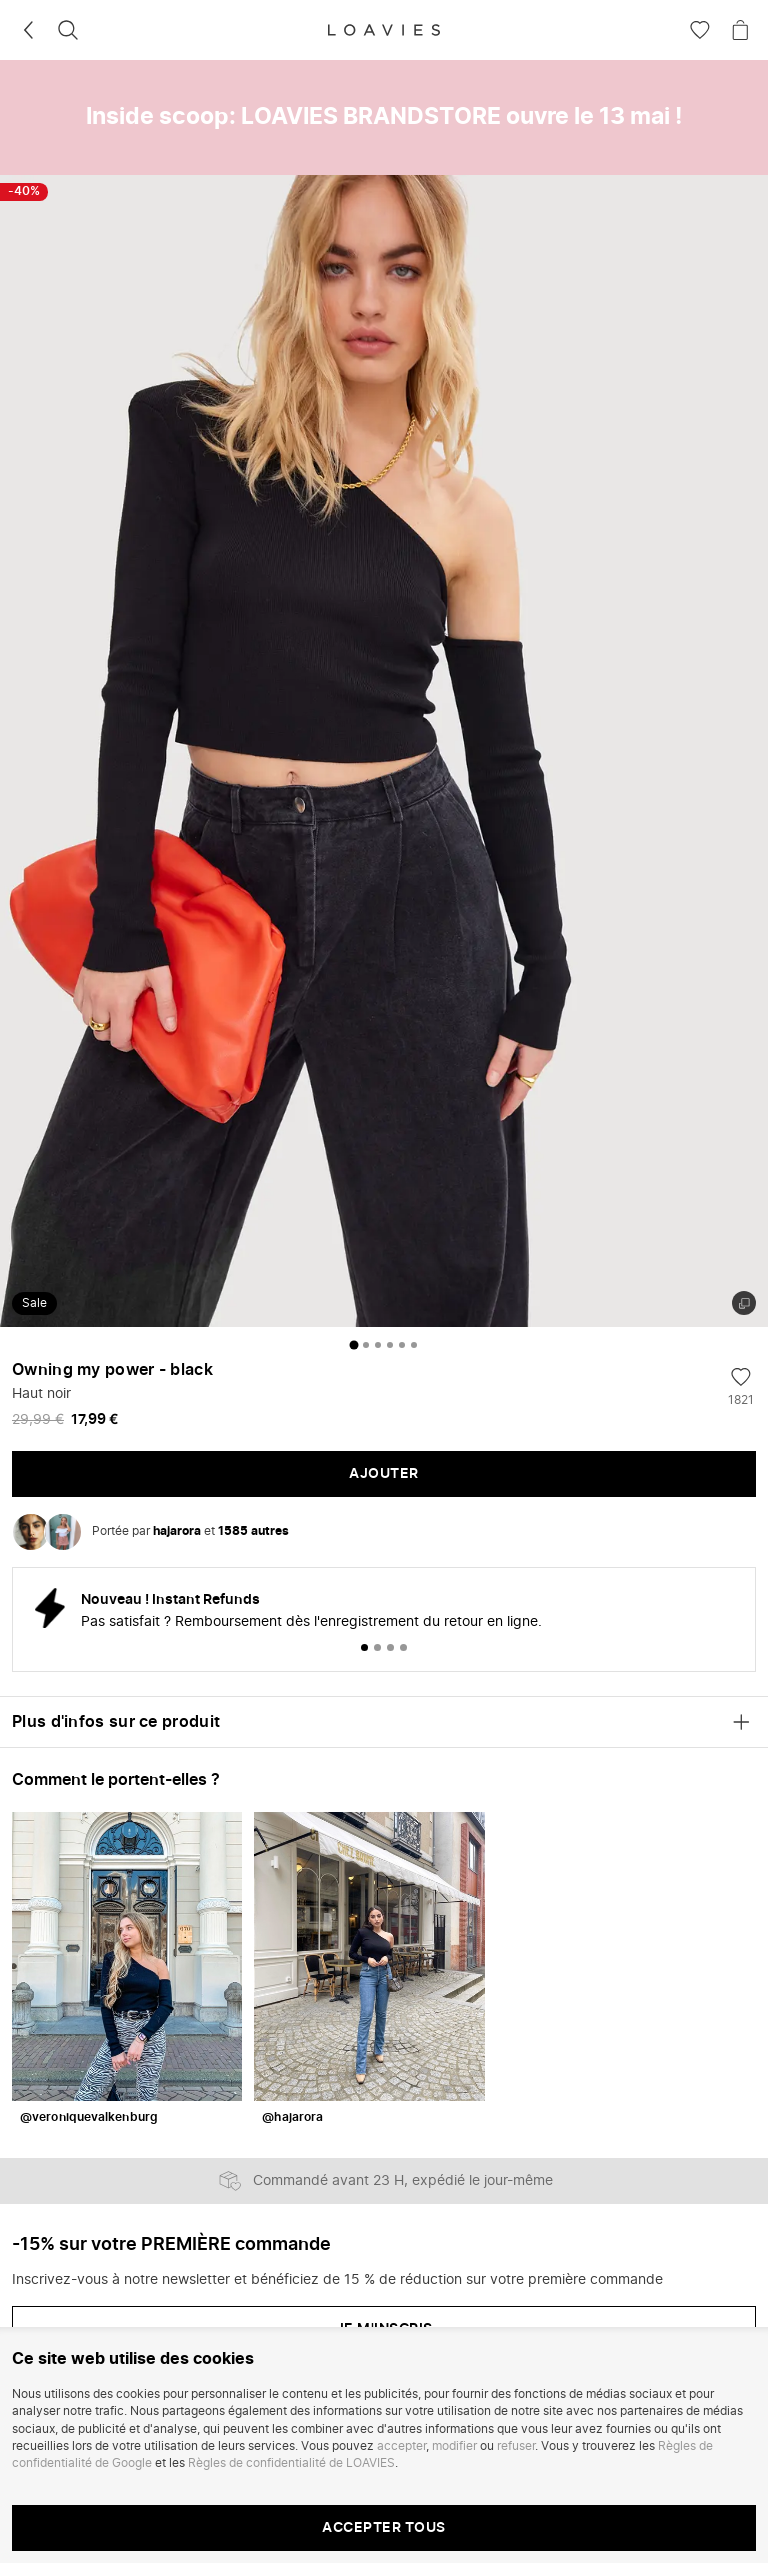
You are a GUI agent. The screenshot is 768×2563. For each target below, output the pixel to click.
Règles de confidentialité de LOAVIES (291, 2463)
